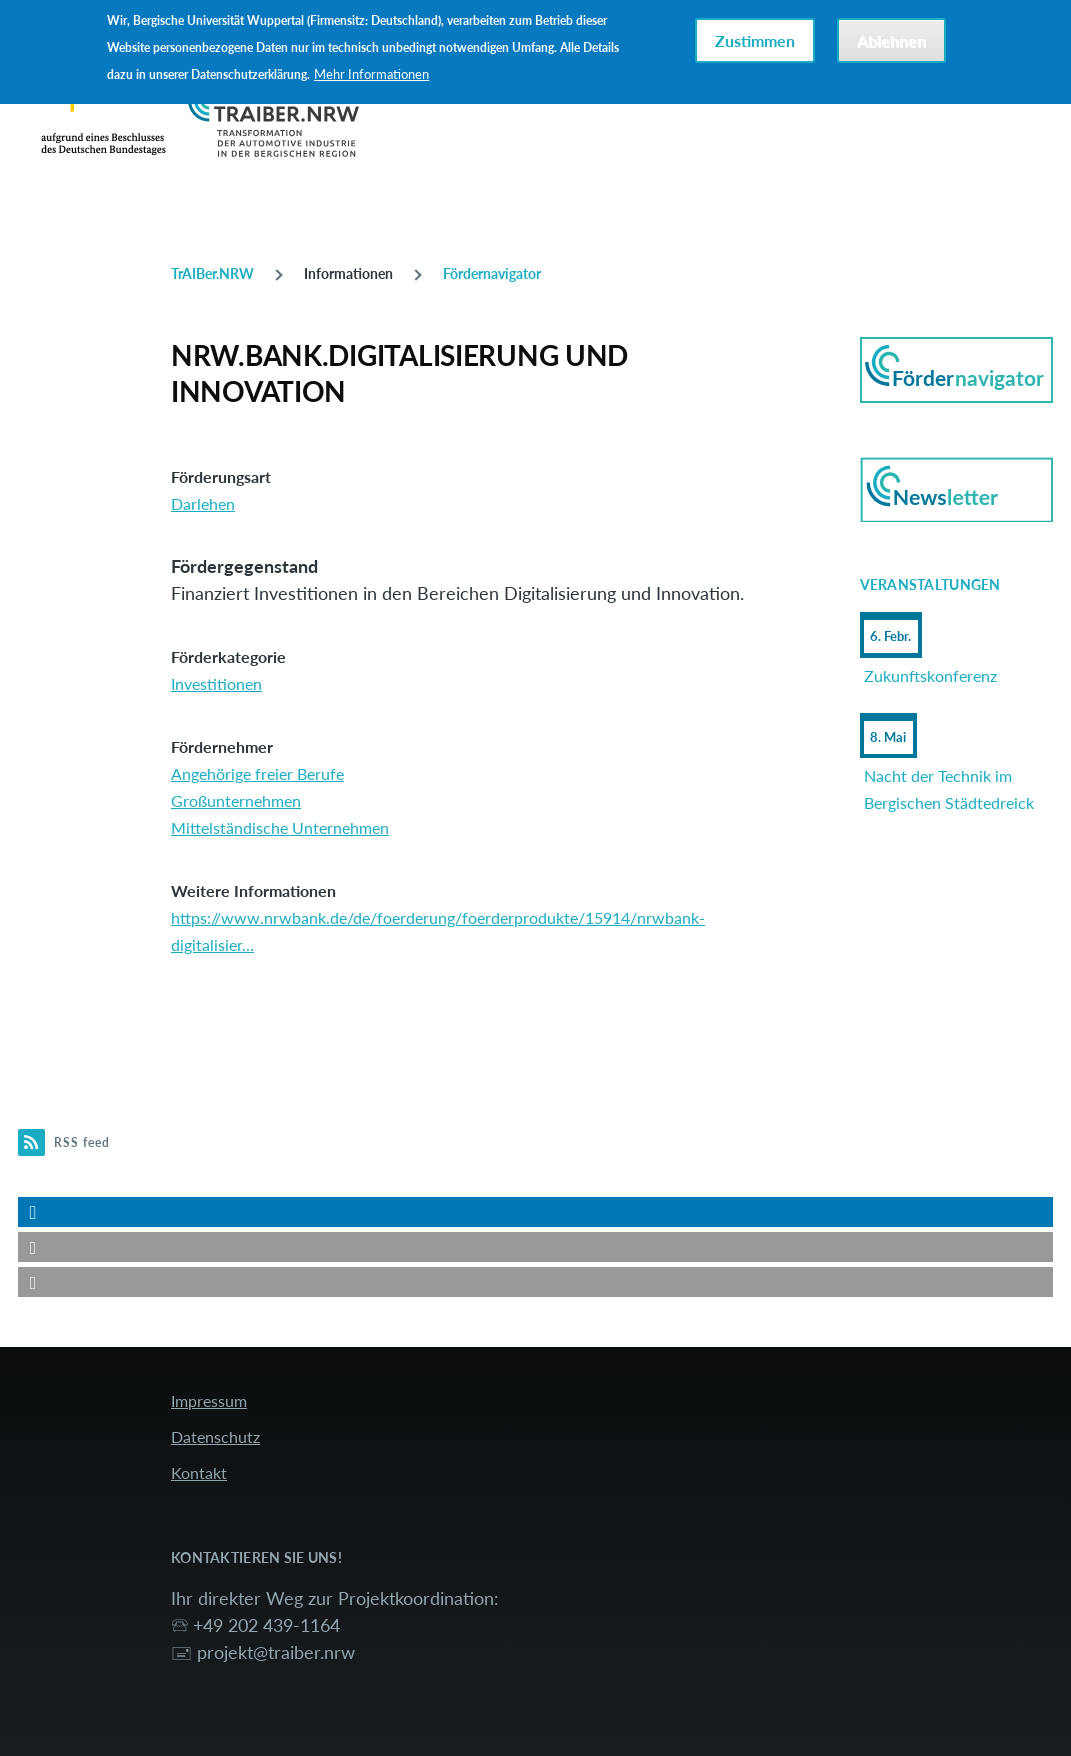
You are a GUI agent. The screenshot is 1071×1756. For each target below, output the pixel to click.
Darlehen (203, 503)
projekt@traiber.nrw (276, 1652)
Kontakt (199, 1472)
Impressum (209, 1400)
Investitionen (216, 683)
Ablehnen (891, 40)
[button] (535, 1212)
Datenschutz (215, 1436)
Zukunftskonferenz (930, 675)
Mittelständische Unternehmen (280, 827)
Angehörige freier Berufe (257, 773)
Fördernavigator (492, 273)
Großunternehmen (236, 800)
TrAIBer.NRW (212, 273)
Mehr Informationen (371, 74)
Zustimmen (755, 40)
